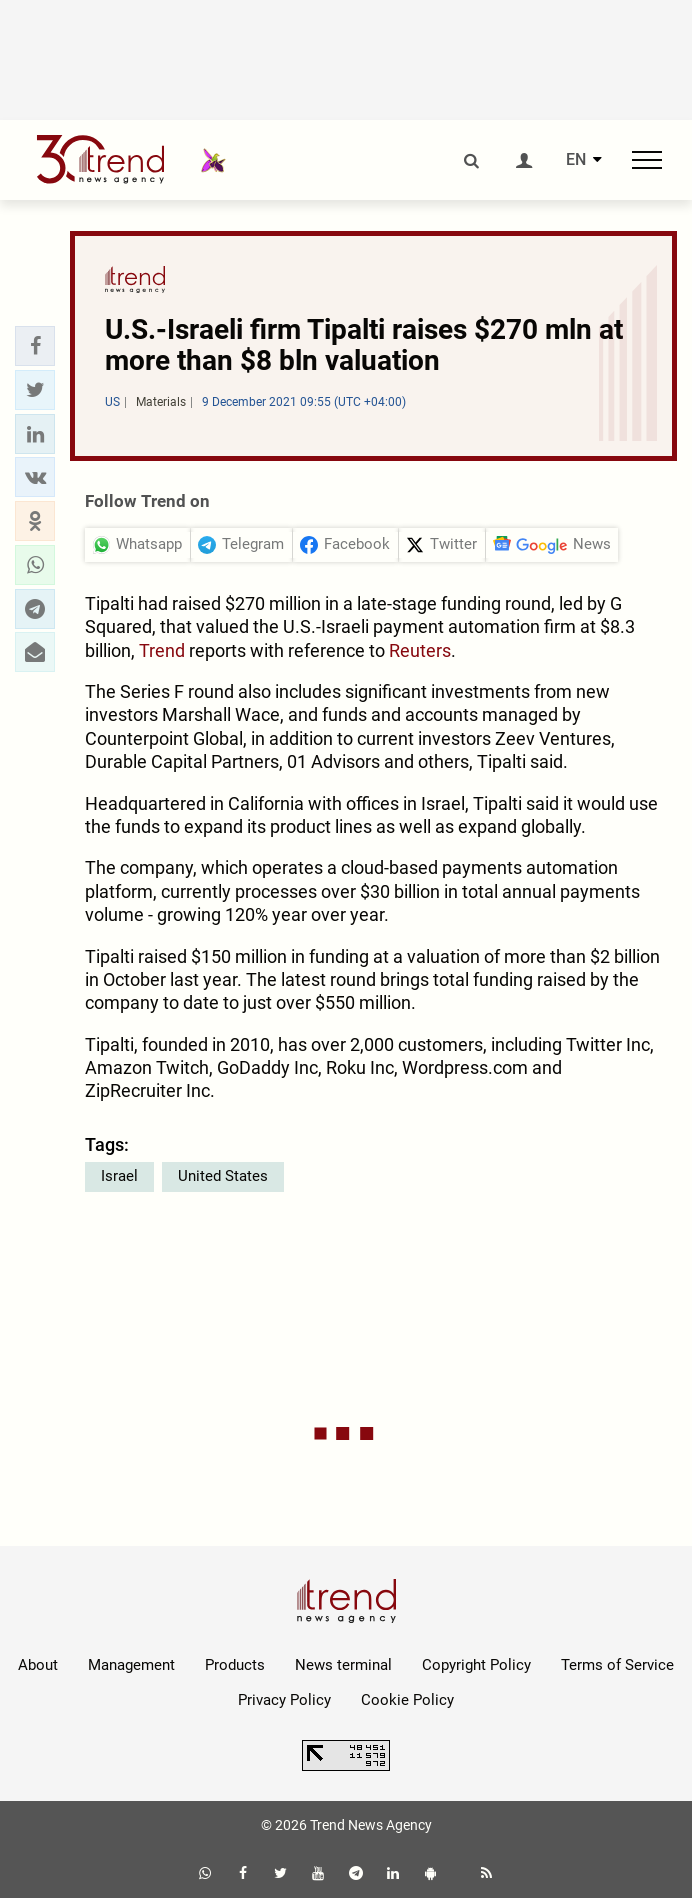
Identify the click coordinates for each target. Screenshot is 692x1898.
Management (131, 1665)
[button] (35, 346)
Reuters (420, 650)
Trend (162, 650)
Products (235, 1665)
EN (576, 160)
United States (223, 1176)
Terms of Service (617, 1665)
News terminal (343, 1665)
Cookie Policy (407, 1700)
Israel (119, 1176)
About (38, 1665)
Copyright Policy (476, 1665)
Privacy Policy (284, 1700)
